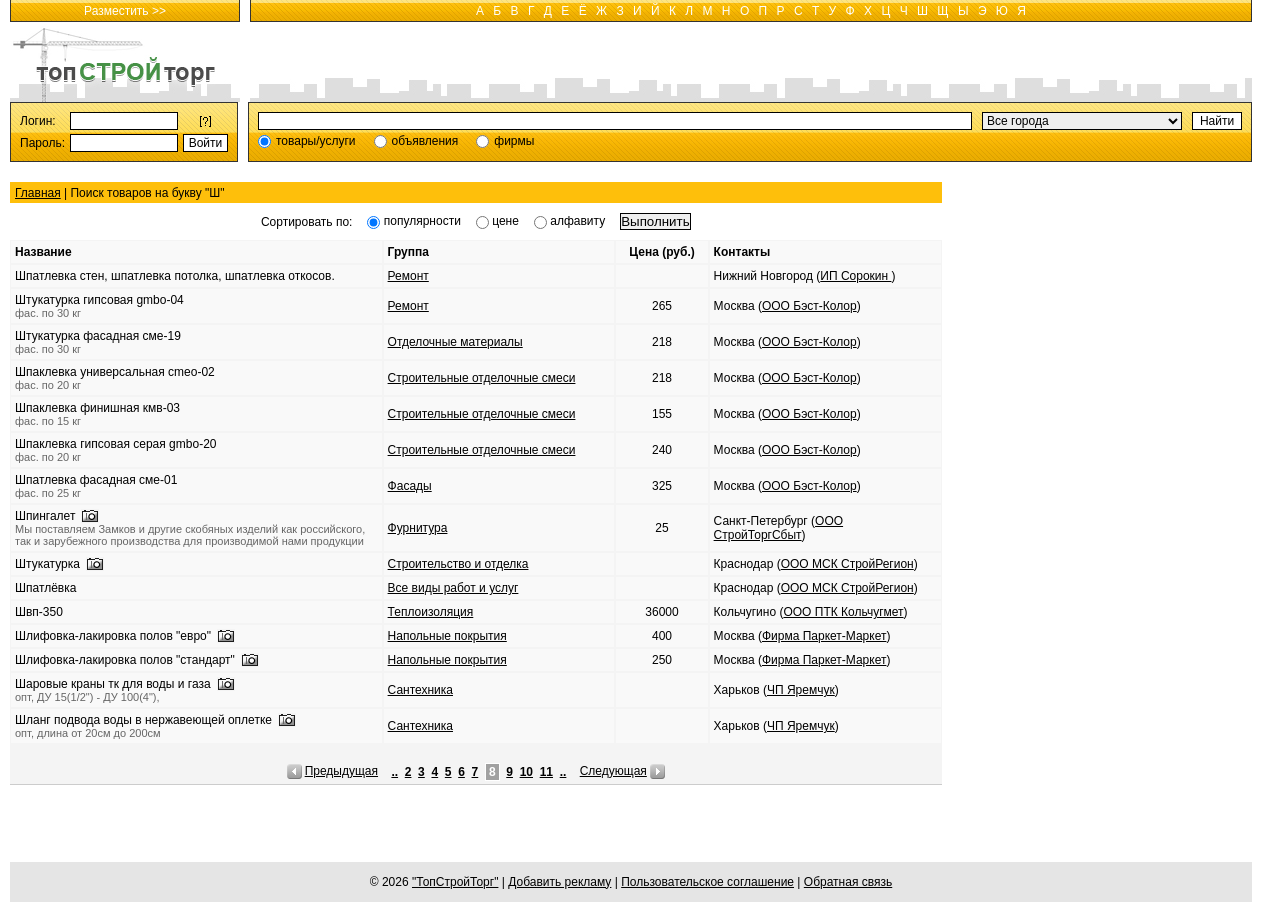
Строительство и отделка (458, 564)
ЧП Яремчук (801, 690)
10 (526, 772)
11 (546, 772)
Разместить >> (125, 11)
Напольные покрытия (447, 636)
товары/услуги (316, 141)
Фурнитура (418, 528)
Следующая (613, 771)
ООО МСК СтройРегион (847, 564)
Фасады (410, 486)
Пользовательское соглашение (707, 882)
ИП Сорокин (855, 276)
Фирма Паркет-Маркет (824, 636)
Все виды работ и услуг (453, 588)
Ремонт (408, 276)
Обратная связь (848, 882)
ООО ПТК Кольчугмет (843, 612)
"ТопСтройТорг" (455, 882)
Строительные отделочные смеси (482, 378)
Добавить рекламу (559, 882)
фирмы (514, 141)
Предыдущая (341, 771)
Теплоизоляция (431, 612)
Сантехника (420, 690)
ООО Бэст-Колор (809, 306)
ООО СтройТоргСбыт (778, 528)
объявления (425, 141)
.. (394, 772)
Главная (38, 193)
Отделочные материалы (455, 342)
